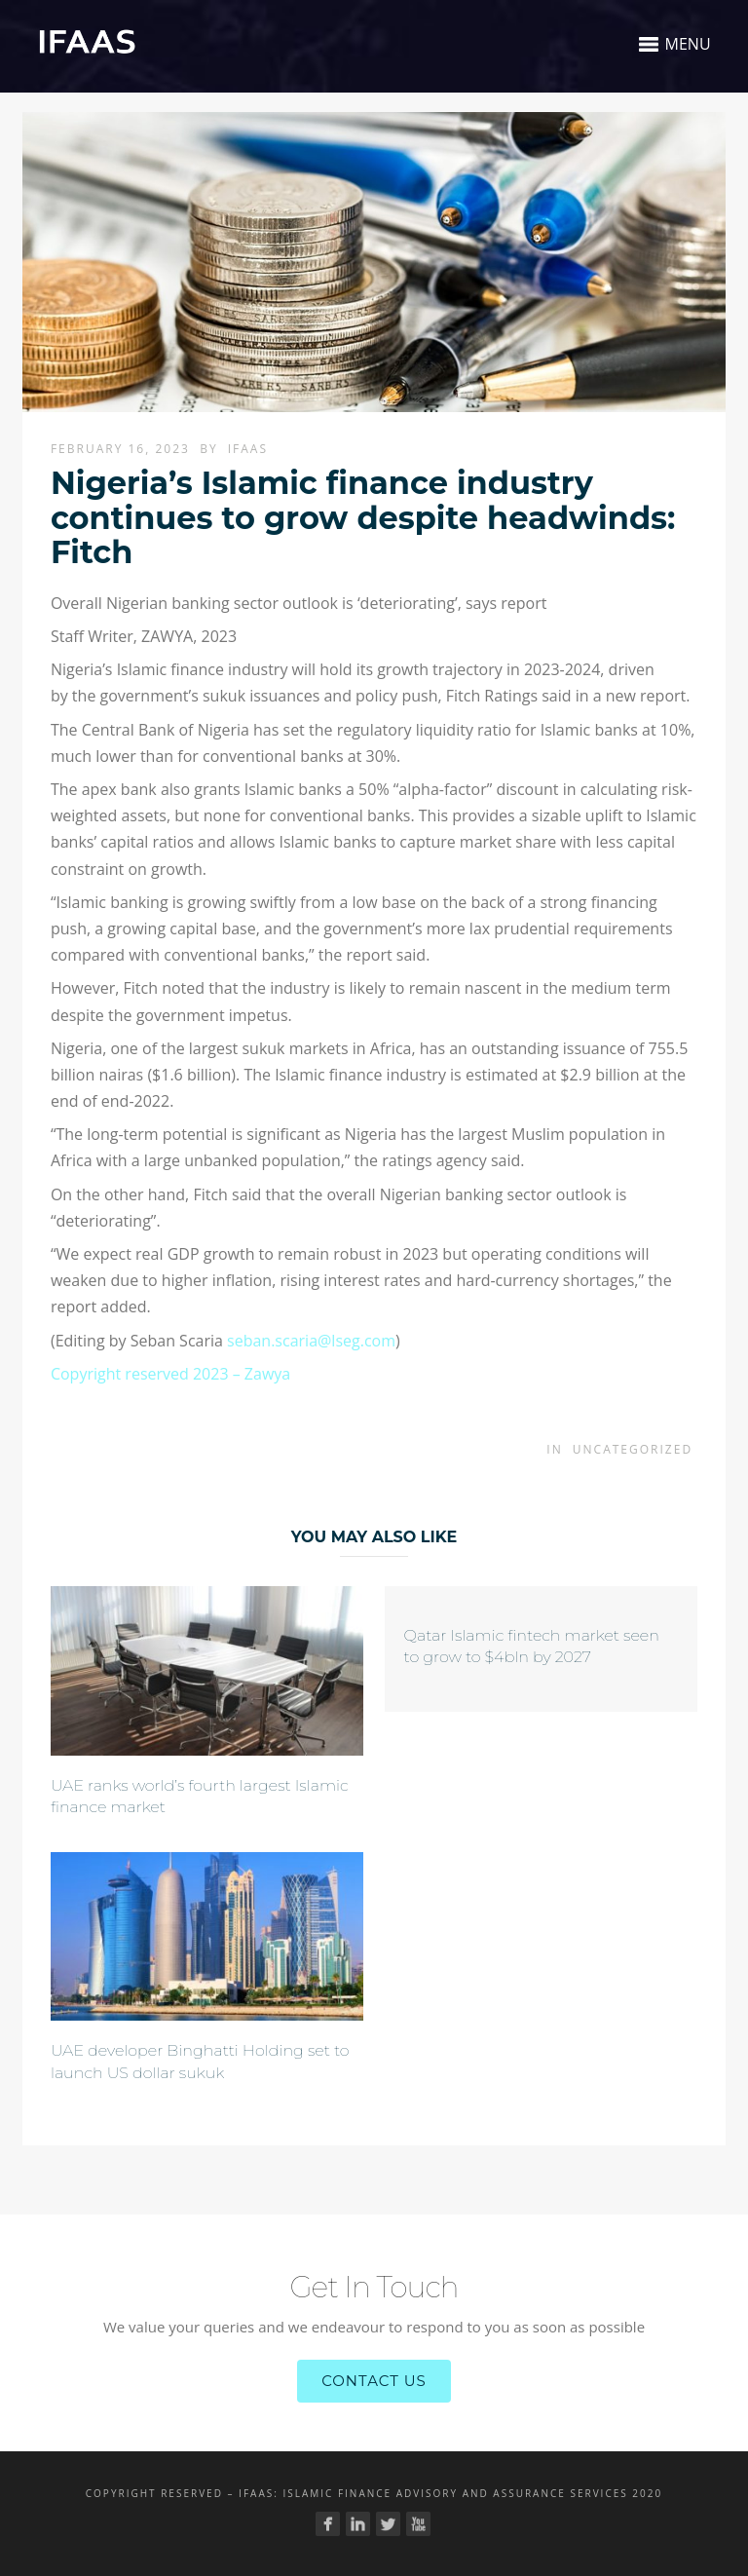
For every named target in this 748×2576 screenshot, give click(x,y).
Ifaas (248, 448)
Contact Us (374, 2380)
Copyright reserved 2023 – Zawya (170, 1373)
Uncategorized (632, 1449)
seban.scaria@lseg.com (311, 1340)
